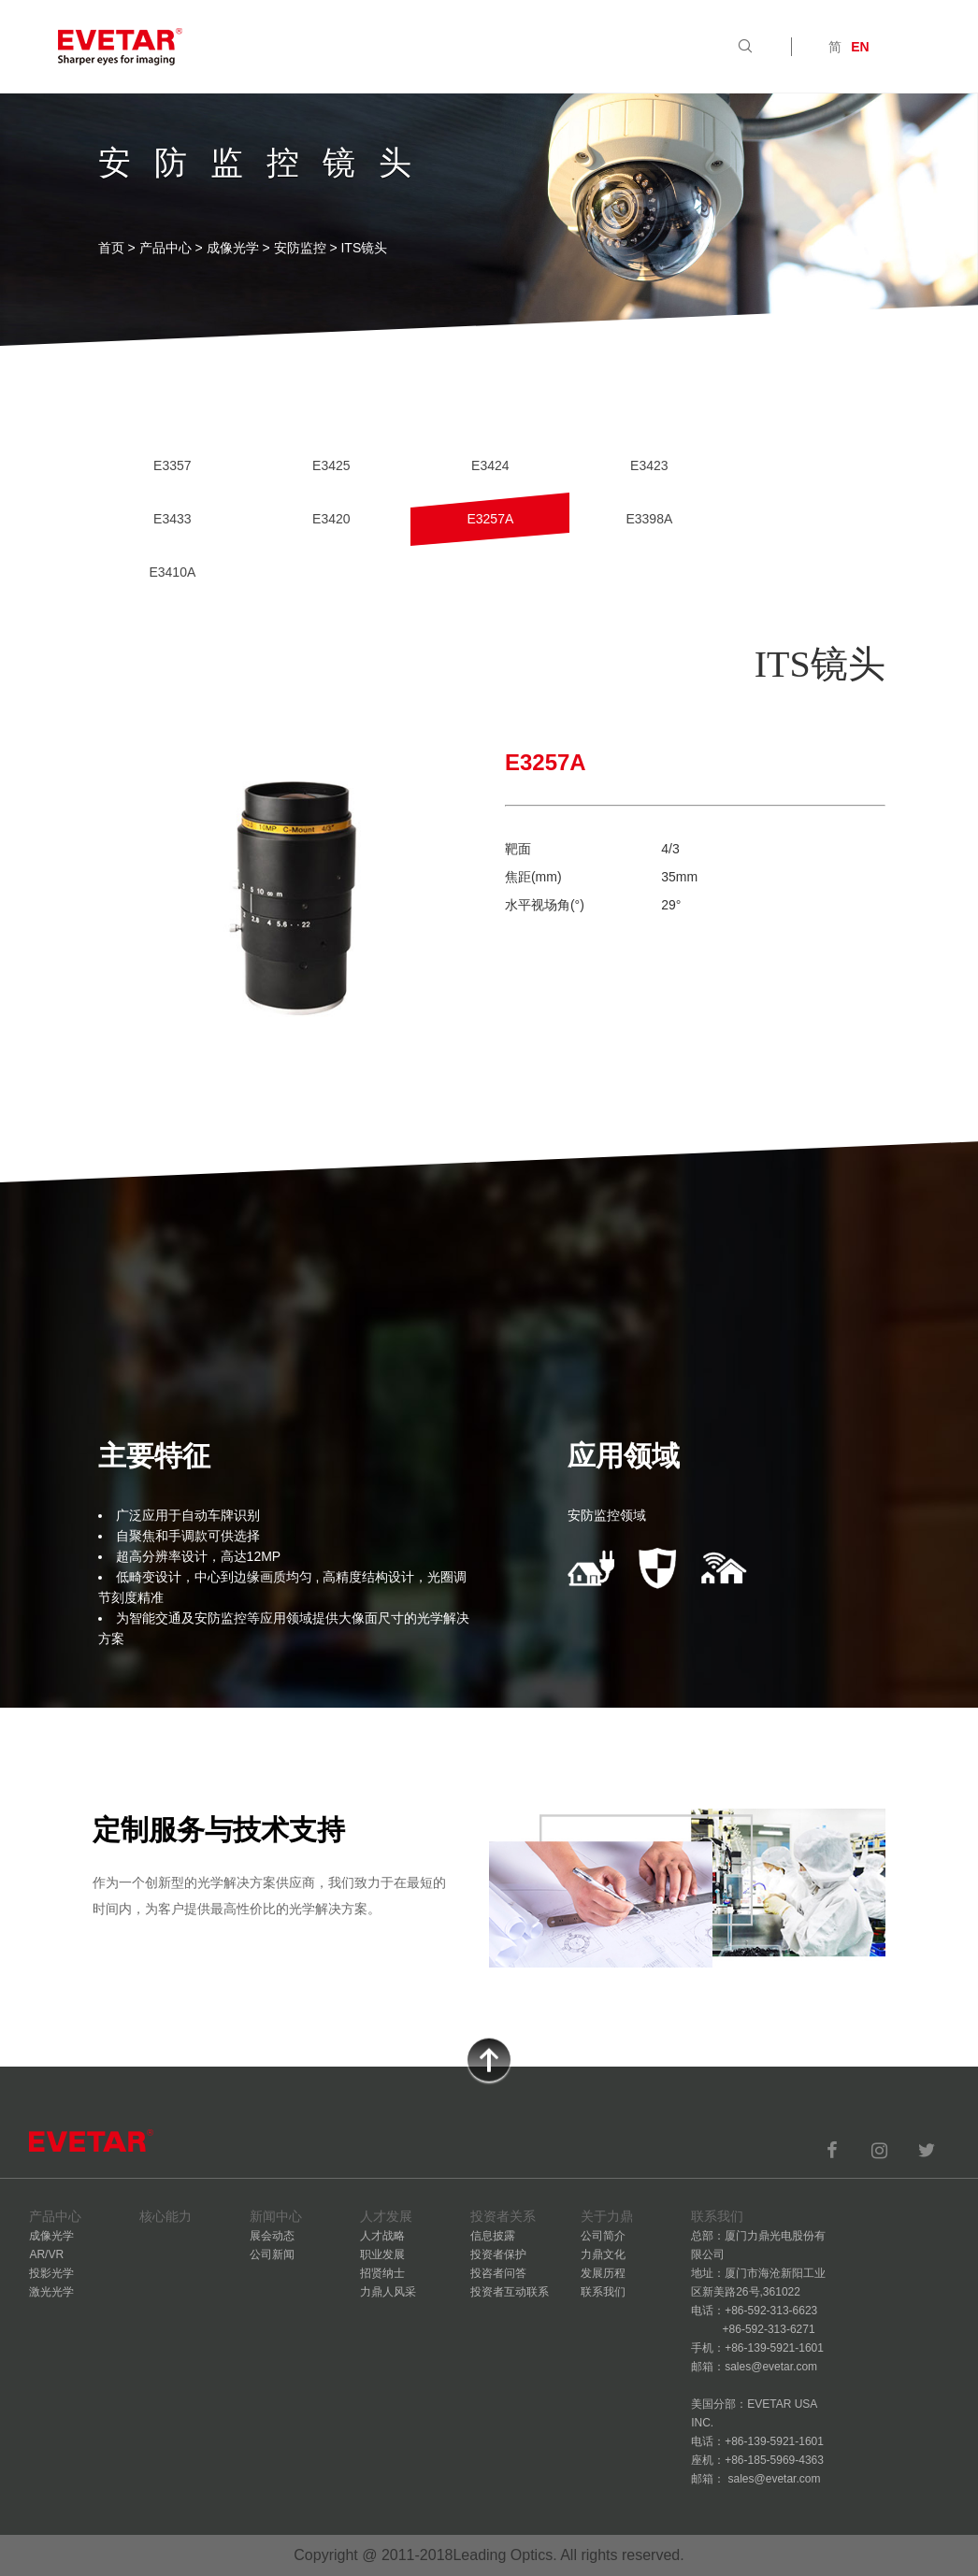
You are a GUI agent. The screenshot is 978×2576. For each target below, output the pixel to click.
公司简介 (603, 2235)
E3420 (331, 518)
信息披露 (492, 2235)
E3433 (172, 518)
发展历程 (603, 2273)
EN (860, 46)
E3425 (331, 465)
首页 (111, 247)
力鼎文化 (603, 2254)
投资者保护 (498, 2254)
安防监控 (300, 247)
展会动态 (272, 2235)
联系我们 (603, 2291)
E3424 (490, 465)
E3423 (649, 465)
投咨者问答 (498, 2273)
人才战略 (382, 2235)
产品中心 (165, 247)
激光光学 (51, 2291)
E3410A (172, 572)
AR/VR (46, 2254)
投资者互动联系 (509, 2291)
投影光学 (51, 2273)
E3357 (172, 465)
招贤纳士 (382, 2273)
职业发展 (382, 2254)
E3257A (490, 518)
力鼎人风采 (388, 2291)
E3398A (649, 518)
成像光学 (233, 247)
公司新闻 (272, 2254)
